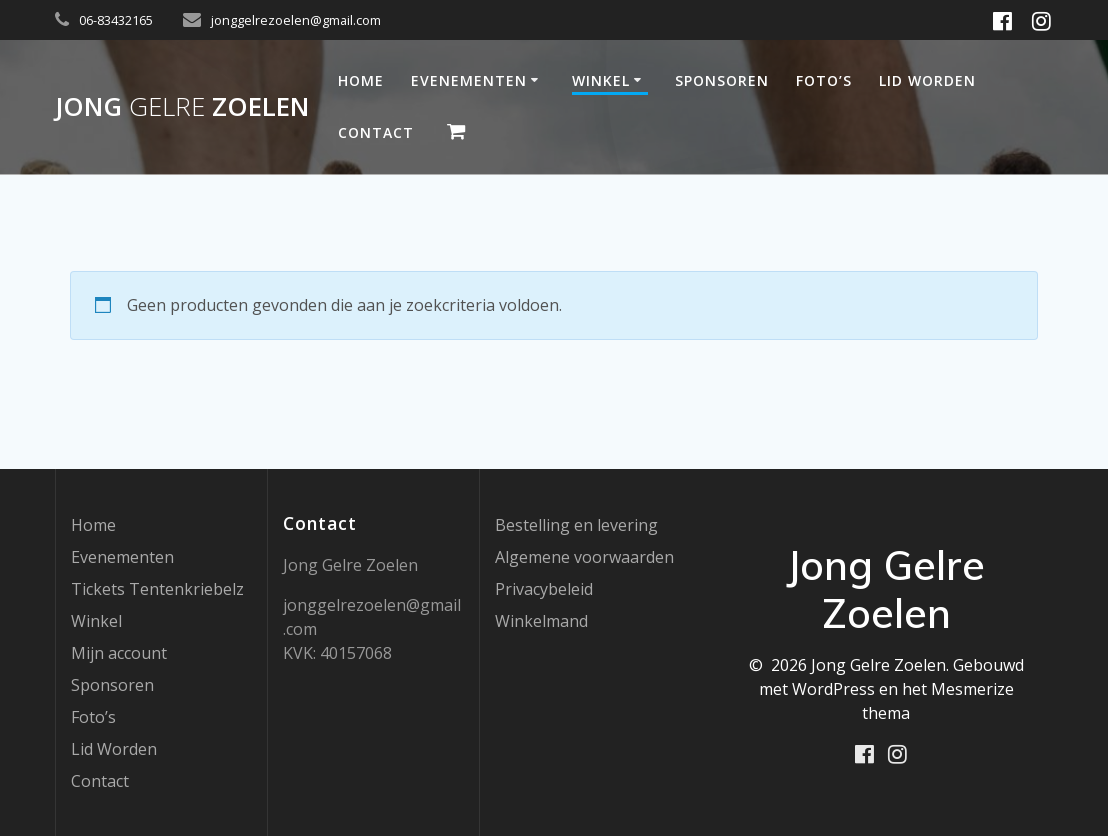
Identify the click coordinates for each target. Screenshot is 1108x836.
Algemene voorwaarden (584, 557)
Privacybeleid (544, 589)
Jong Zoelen (182, 107)
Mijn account (119, 653)
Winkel (601, 80)
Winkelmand (541, 621)
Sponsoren (722, 80)
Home (361, 80)
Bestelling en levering (576, 525)
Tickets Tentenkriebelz (157, 589)
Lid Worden (927, 80)
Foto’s (824, 80)
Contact (376, 132)
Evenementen (469, 80)
